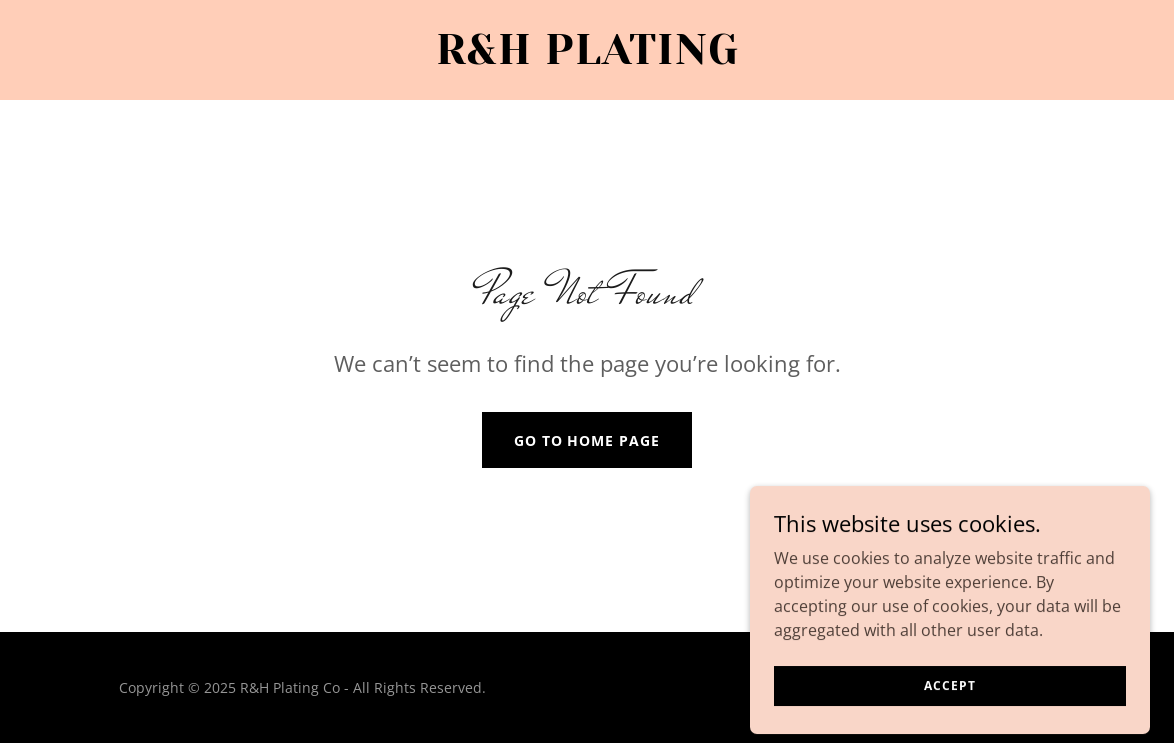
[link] (587, 58)
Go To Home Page (587, 440)
